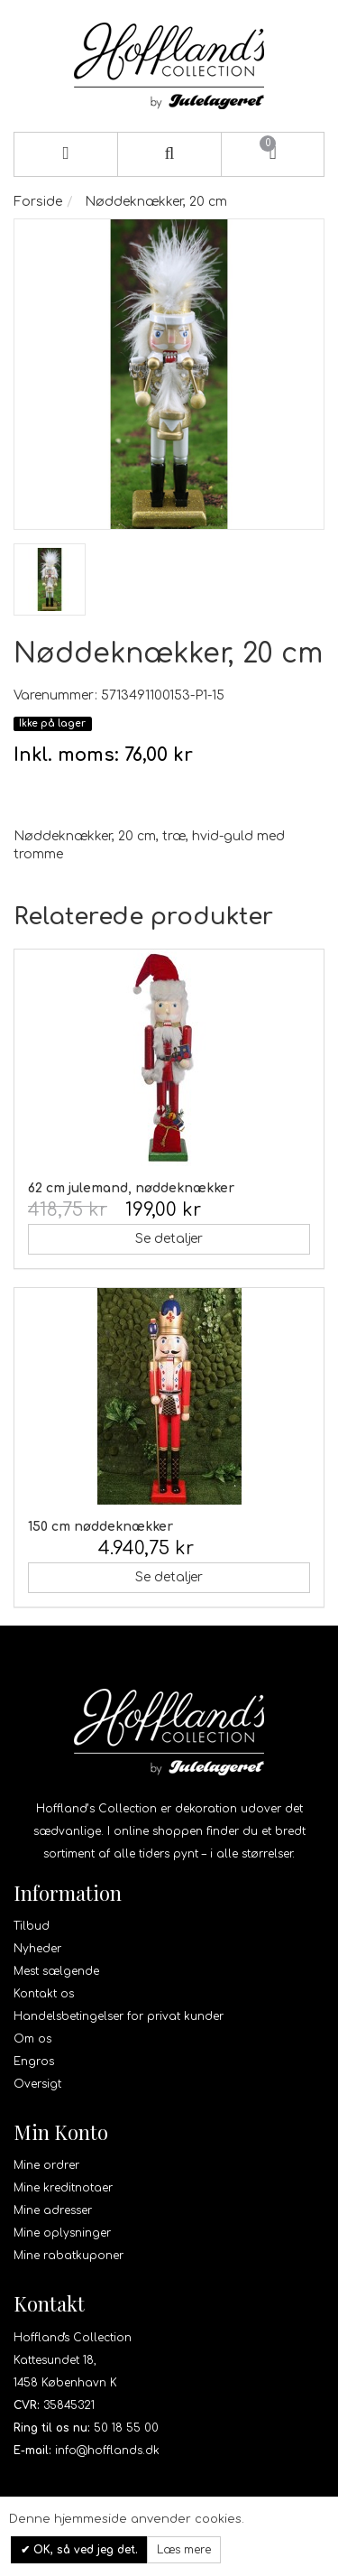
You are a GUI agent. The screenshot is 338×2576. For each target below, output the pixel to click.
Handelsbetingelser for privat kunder (119, 2016)
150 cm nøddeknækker (100, 1527)
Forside (38, 201)
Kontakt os (44, 1994)
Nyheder (37, 1948)
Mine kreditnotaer (63, 2188)
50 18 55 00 (126, 2428)
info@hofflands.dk (107, 2450)
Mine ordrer (46, 2165)
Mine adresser (53, 2210)
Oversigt (37, 2084)
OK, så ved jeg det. (84, 2550)
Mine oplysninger (62, 2233)
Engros (34, 2061)
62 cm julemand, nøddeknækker (131, 1188)
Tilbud (32, 1926)
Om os (32, 2039)
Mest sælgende (56, 1971)
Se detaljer (169, 1239)
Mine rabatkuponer (68, 2255)
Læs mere (184, 2550)
